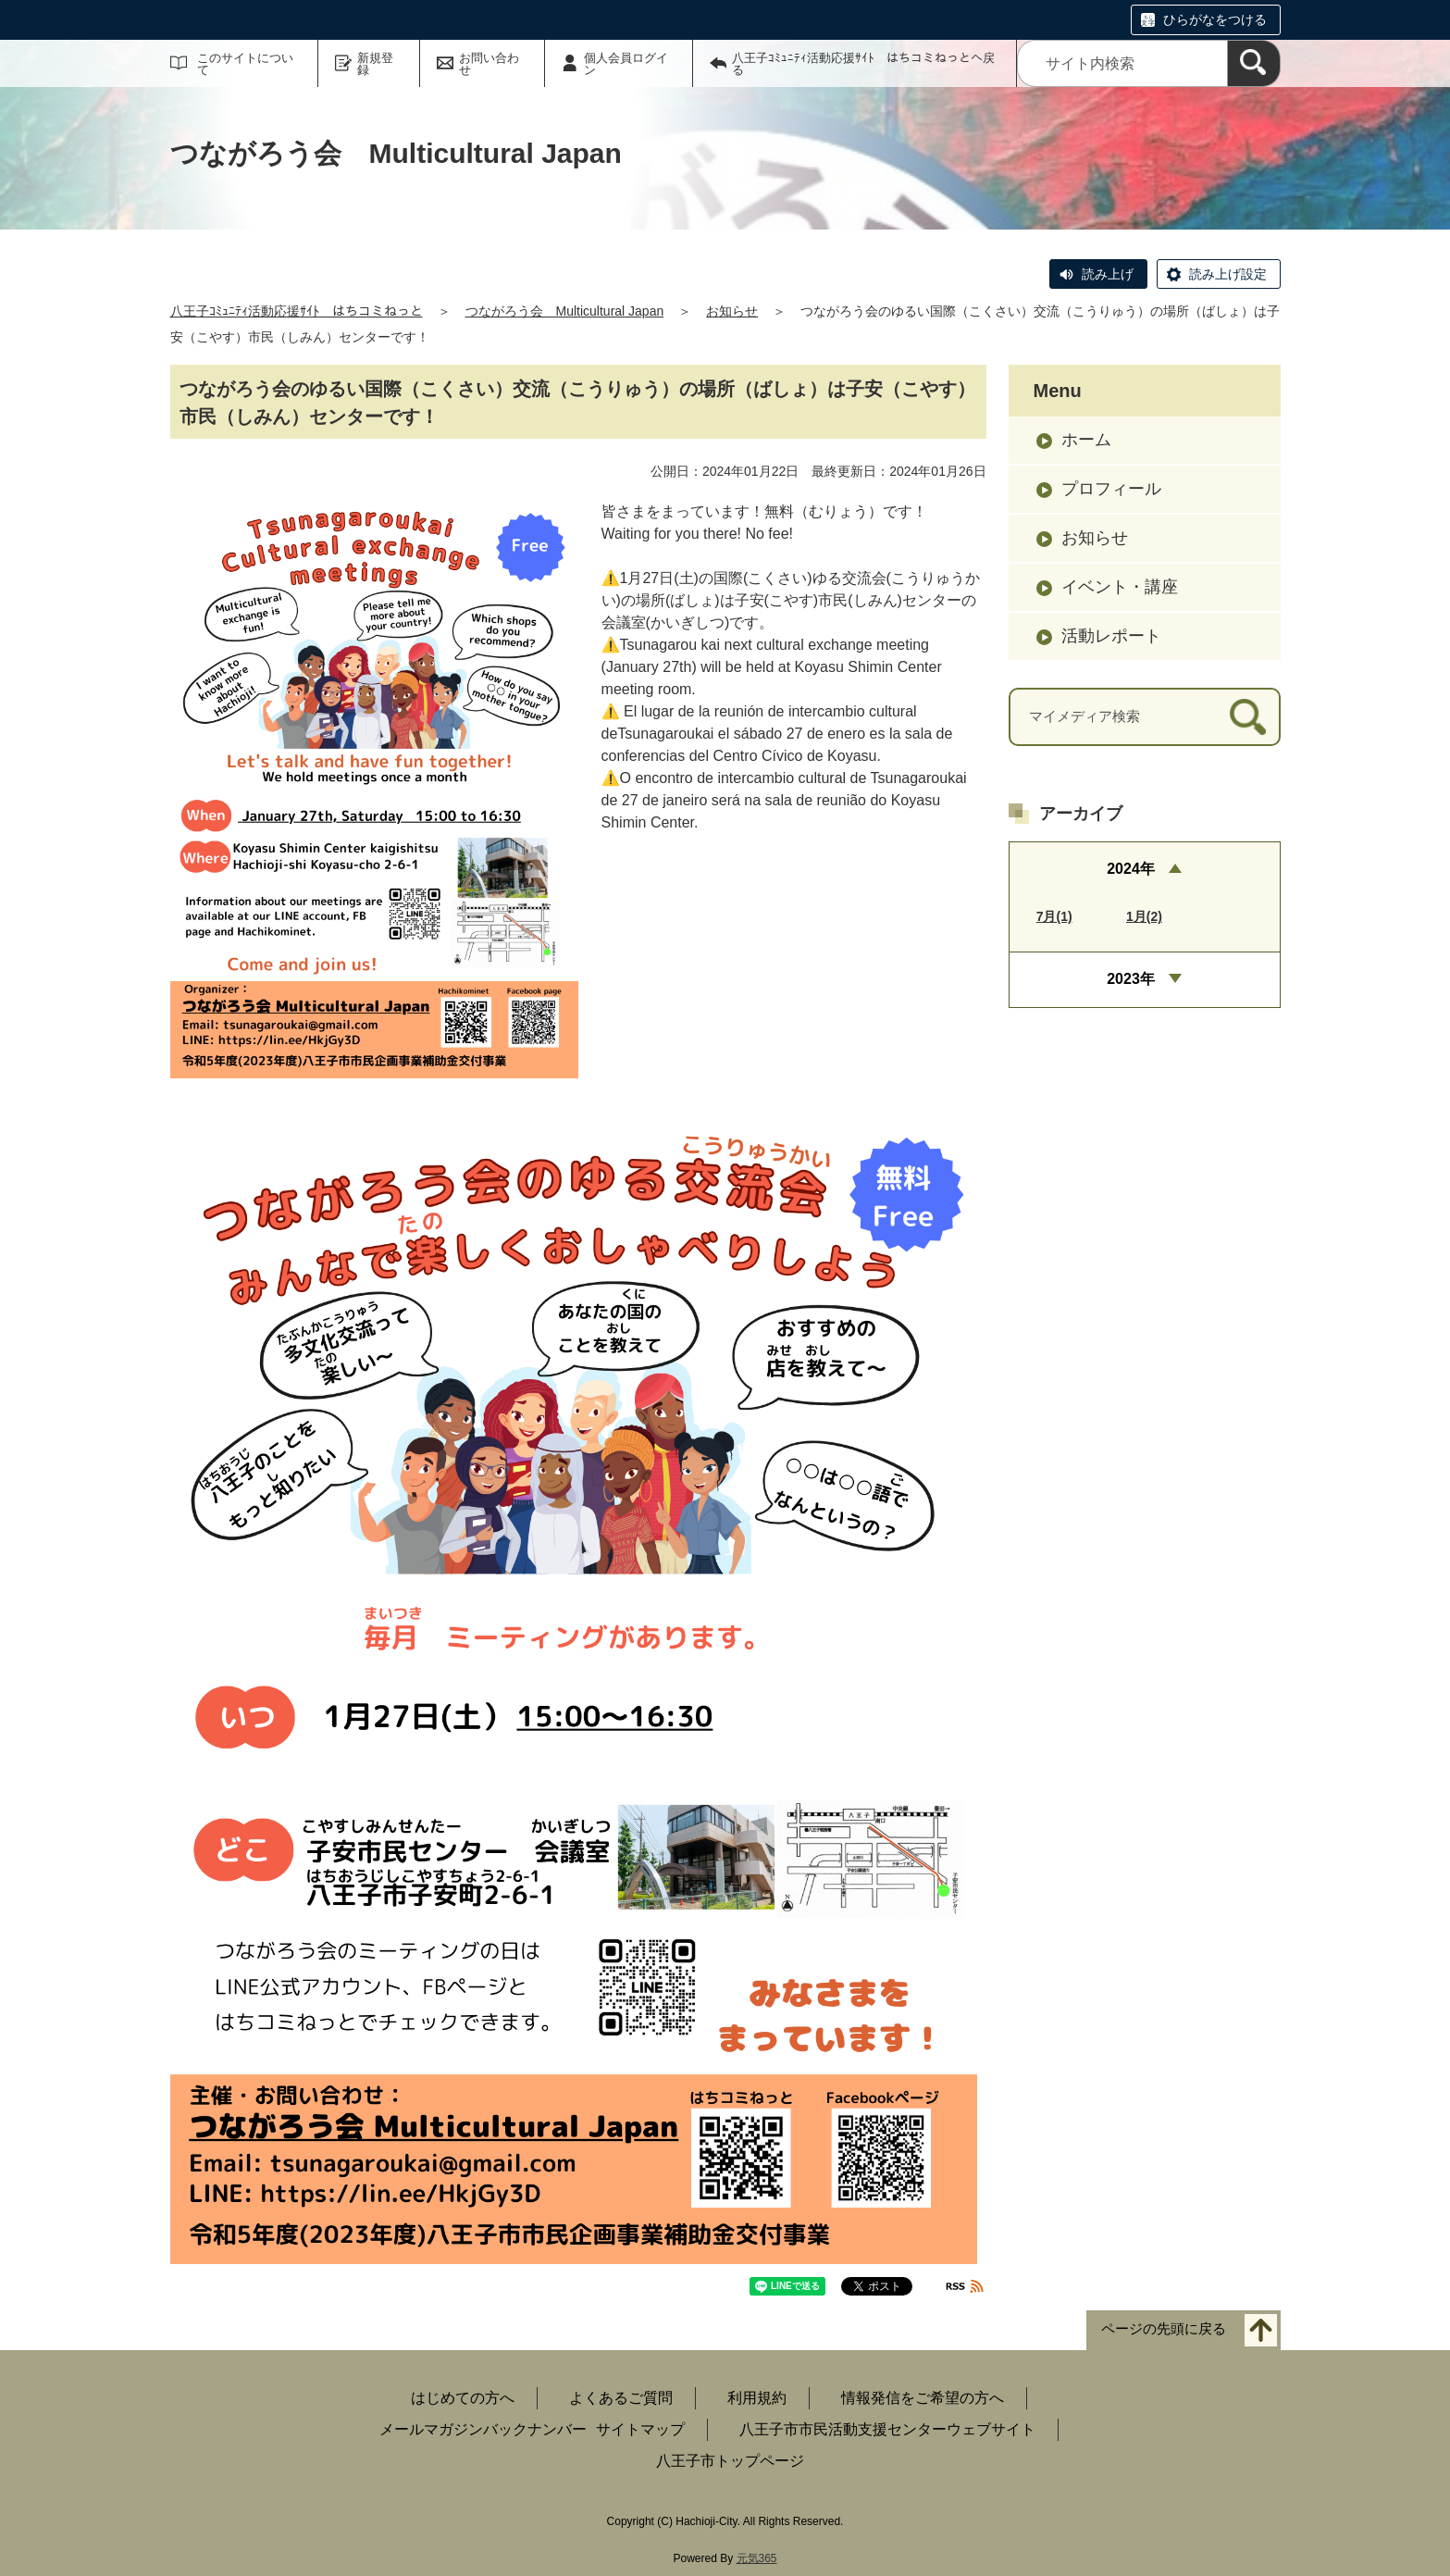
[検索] (1254, 63)
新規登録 (375, 64)
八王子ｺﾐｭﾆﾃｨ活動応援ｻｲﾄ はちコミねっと (296, 311)
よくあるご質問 (621, 2398)
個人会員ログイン (626, 64)
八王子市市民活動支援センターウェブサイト (887, 2429)
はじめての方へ (462, 2398)
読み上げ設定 (1228, 274)
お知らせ (732, 311)
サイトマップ (640, 2429)
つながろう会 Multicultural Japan (564, 311)
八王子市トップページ (730, 2461)
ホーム (1086, 439)
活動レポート (1111, 636)
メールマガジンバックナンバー (483, 2429)
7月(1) (1054, 916)
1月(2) (1144, 916)
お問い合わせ (489, 64)
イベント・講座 (1119, 587)
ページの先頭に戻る (1163, 2329)
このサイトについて (245, 64)
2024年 (1131, 869)
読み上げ (1108, 274)
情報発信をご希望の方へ (922, 2398)
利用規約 (757, 2398)
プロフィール (1111, 488)
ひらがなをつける (1215, 19)
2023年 (1131, 979)
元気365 (757, 2558)
